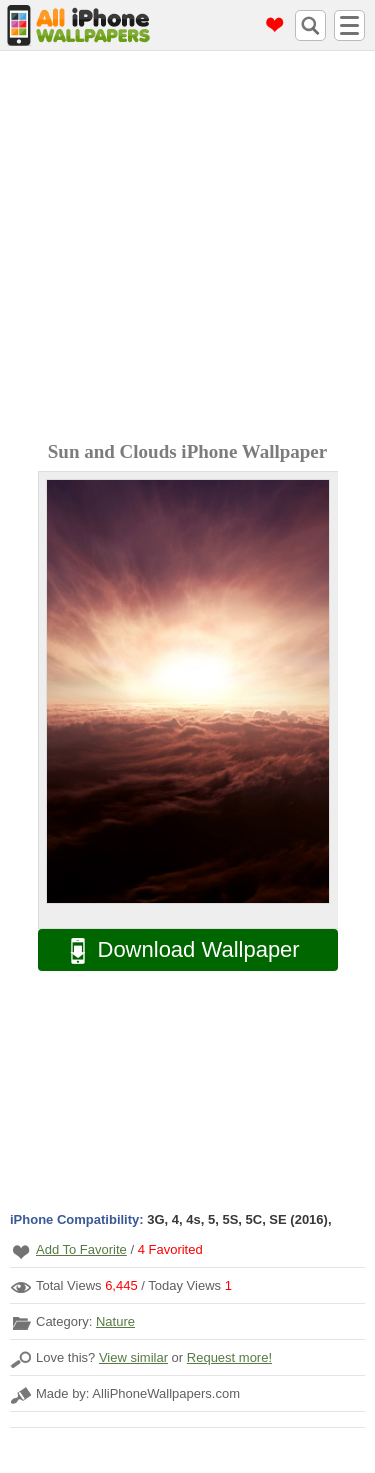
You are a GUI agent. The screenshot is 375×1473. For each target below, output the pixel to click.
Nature (115, 1321)
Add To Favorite (81, 1249)
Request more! (229, 1357)
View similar (133, 1357)
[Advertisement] (187, 248)
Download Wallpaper (175, 950)
